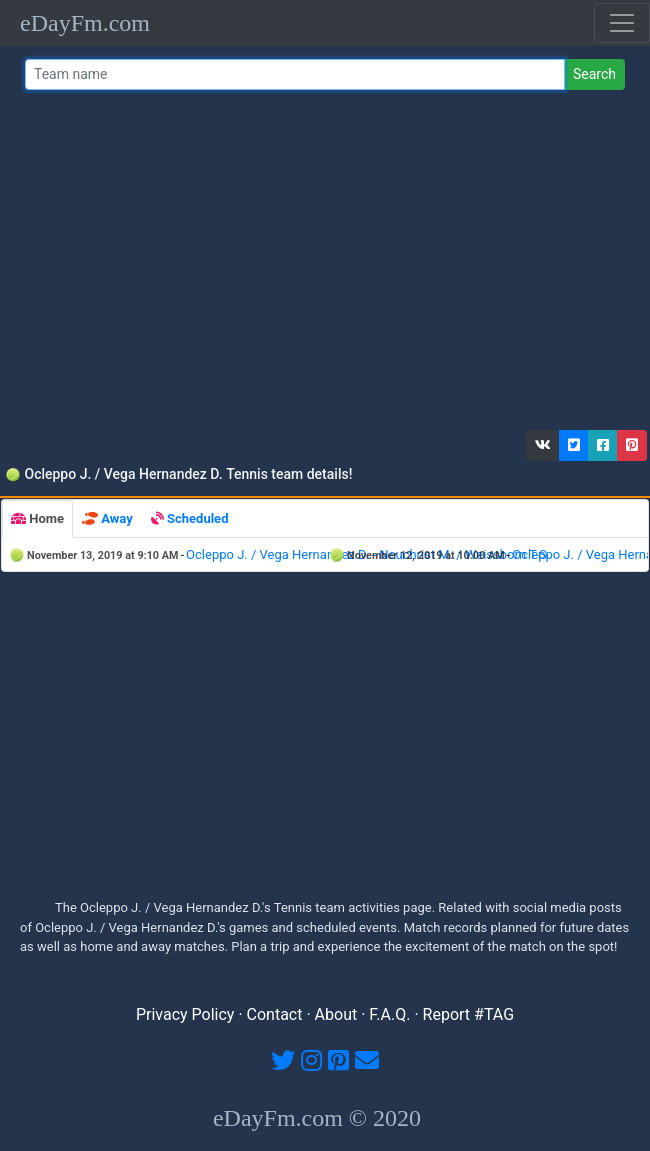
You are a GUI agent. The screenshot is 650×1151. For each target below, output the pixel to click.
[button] (543, 445)
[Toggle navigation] (622, 23)
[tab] (37, 519)
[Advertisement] (322, 265)
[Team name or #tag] (295, 74)
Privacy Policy (185, 1014)
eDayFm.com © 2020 (317, 1118)
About (336, 1014)
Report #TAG (469, 1014)
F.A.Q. (389, 1014)
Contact (275, 1014)
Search (594, 74)
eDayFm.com (85, 23)
